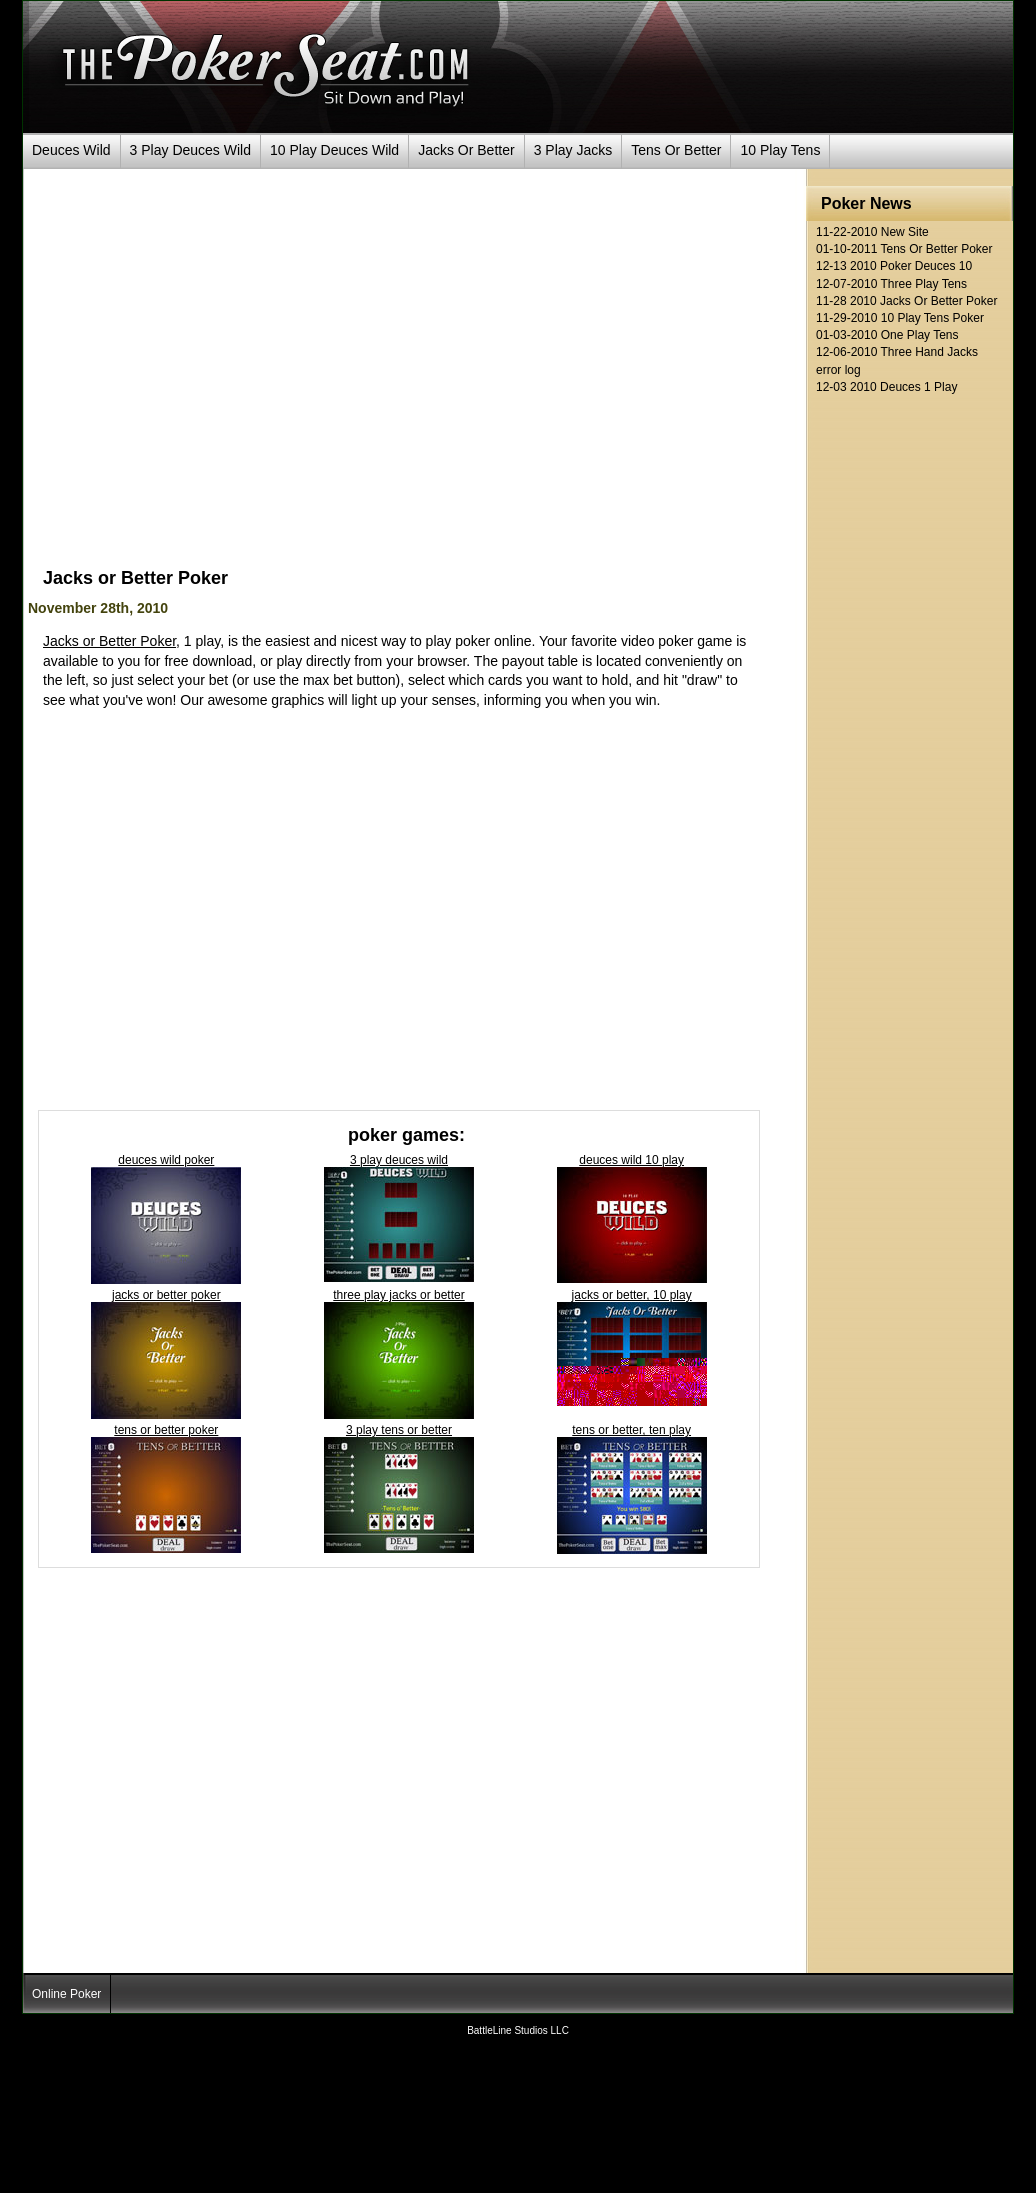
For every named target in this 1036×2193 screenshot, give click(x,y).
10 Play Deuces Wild (334, 150)
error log (838, 370)
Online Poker (66, 1994)
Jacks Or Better (466, 150)
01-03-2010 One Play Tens (887, 335)
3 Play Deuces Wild (190, 150)
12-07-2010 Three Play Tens (891, 284)
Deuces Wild (71, 150)
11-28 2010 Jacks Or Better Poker (906, 301)
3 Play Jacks (573, 150)
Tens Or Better (676, 150)
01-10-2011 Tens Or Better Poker (904, 249)
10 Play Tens (780, 150)
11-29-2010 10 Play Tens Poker (900, 318)
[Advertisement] (209, 376)
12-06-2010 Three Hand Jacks (897, 352)
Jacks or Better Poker (109, 641)
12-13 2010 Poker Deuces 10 (894, 266)
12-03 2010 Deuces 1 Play (886, 387)
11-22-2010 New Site (872, 232)
